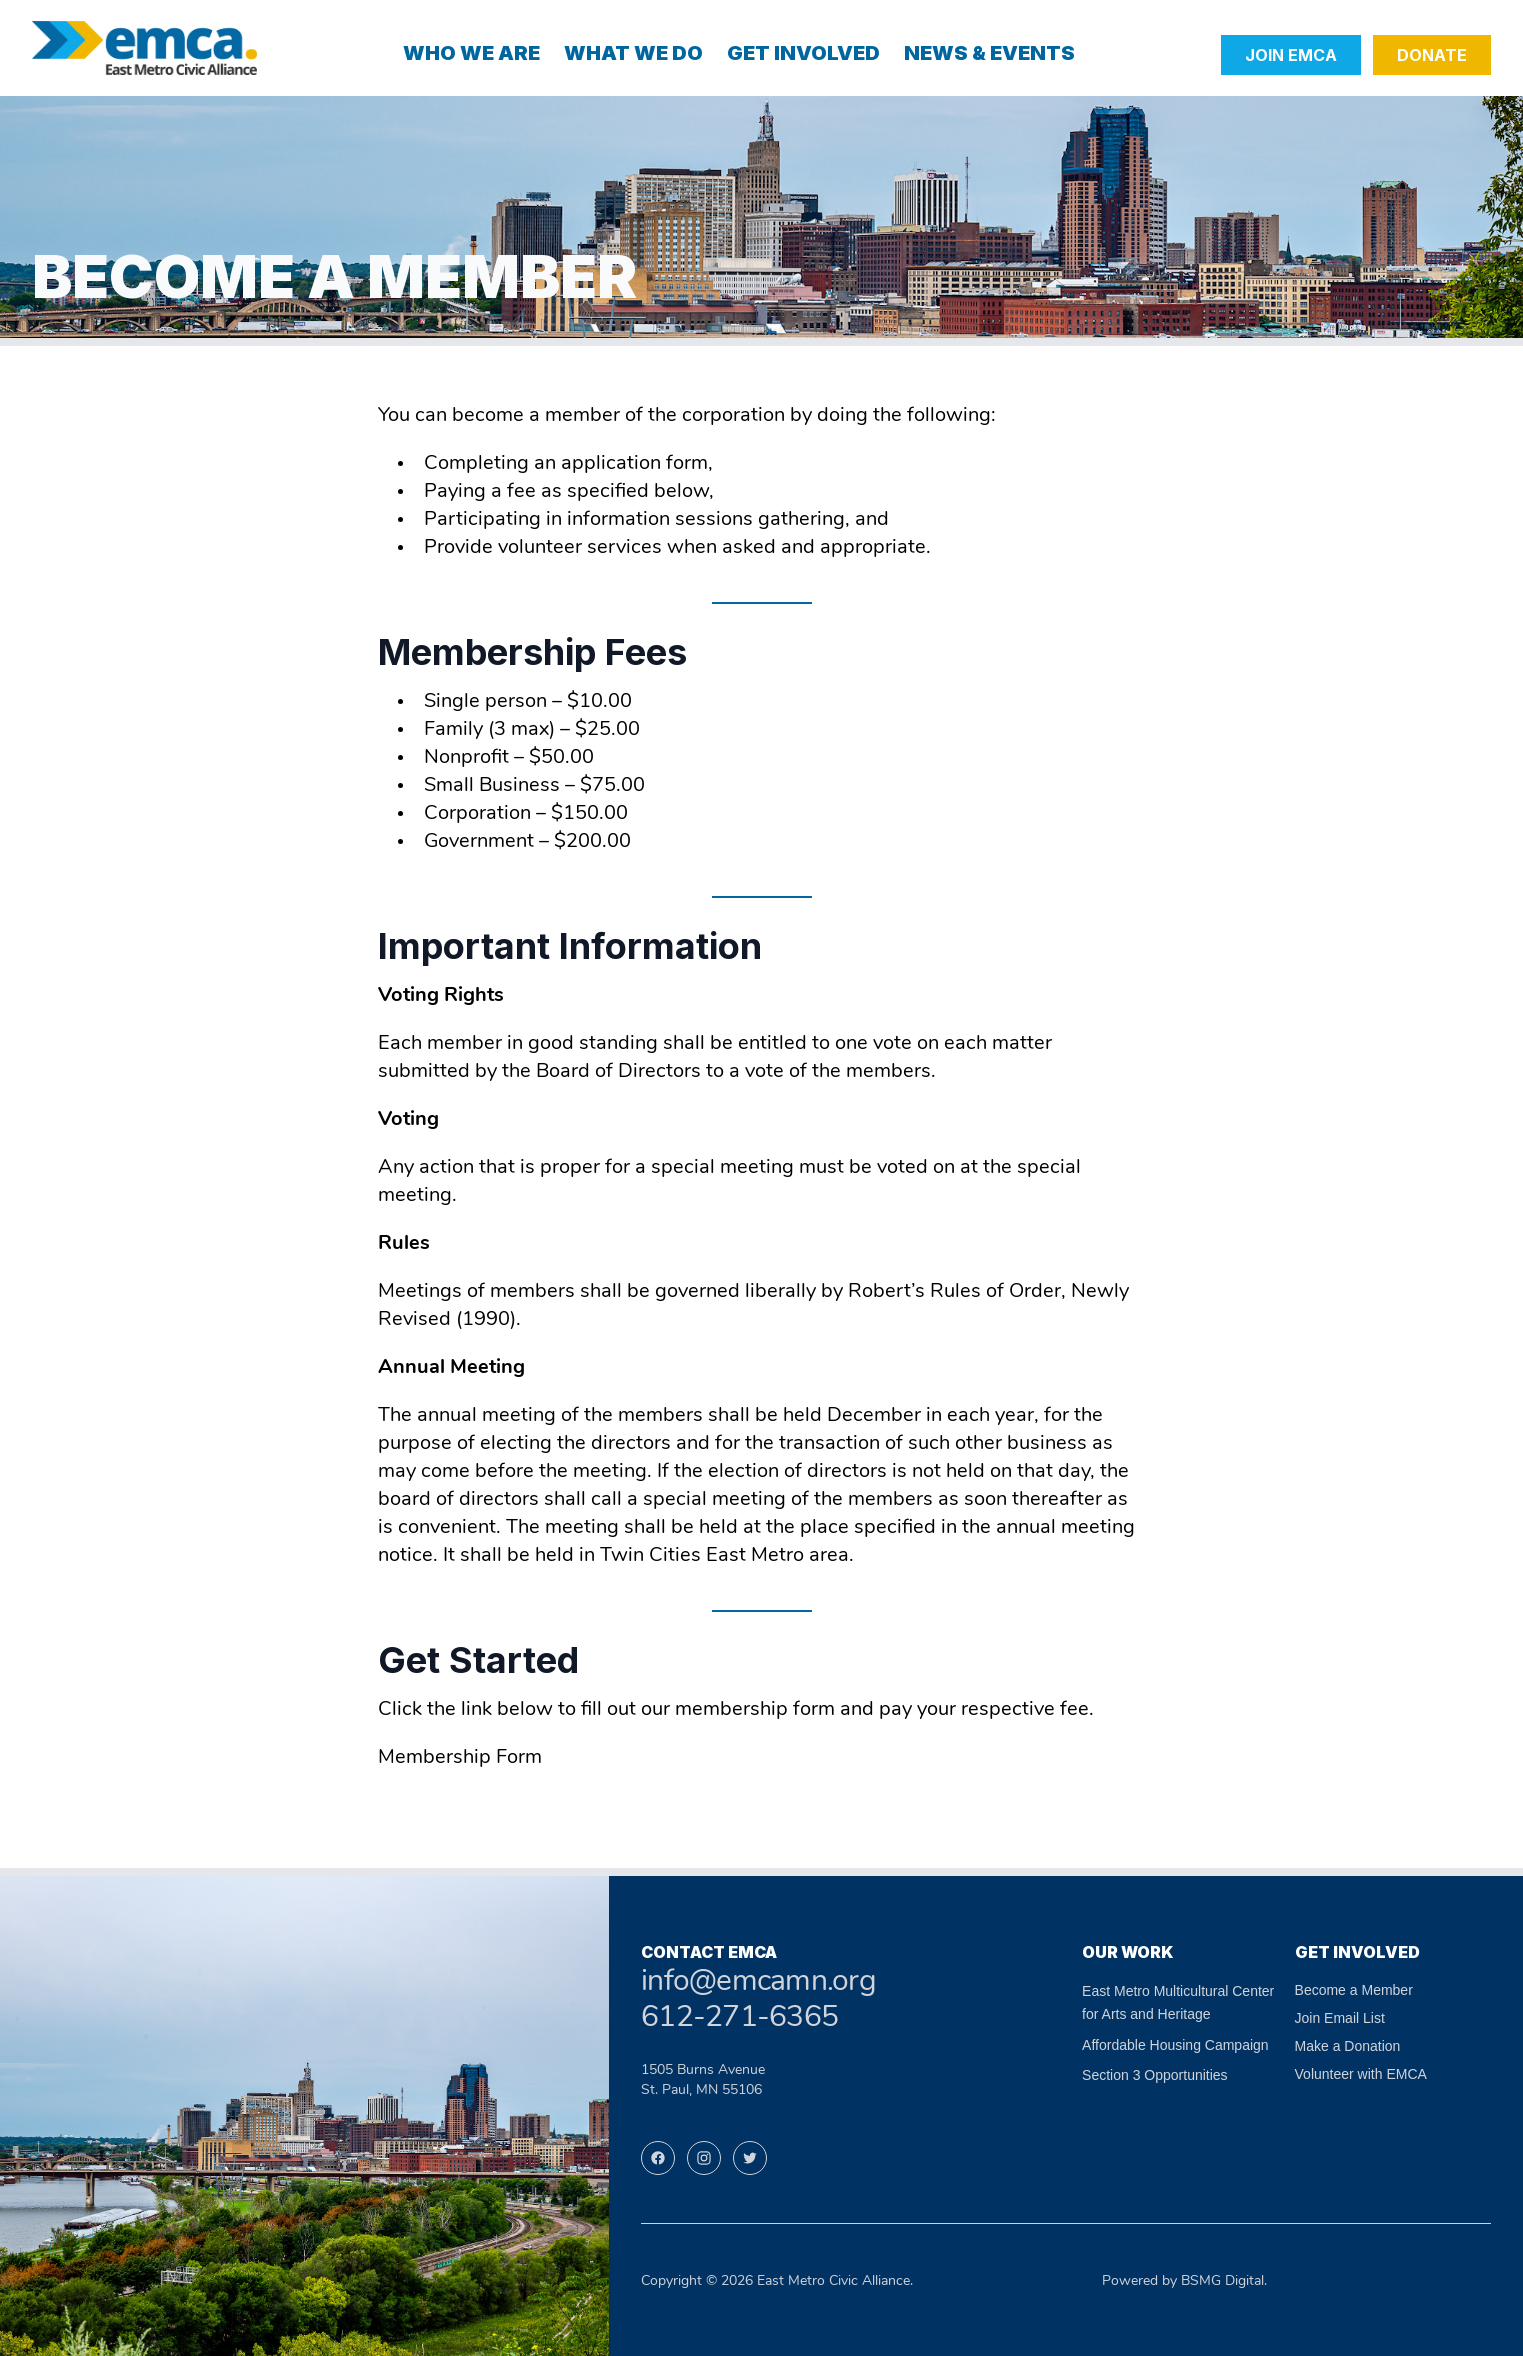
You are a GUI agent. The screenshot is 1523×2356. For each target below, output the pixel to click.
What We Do (633, 53)
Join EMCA (1291, 55)
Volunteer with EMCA (1361, 2074)
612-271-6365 (739, 2018)
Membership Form (460, 1758)
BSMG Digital (1222, 2281)
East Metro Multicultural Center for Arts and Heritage (1178, 2002)
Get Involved (803, 53)
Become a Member (1354, 1990)
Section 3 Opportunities (1155, 2075)
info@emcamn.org (758, 1982)
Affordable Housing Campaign (1175, 2045)
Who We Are (471, 53)
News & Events (989, 53)
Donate (1432, 55)
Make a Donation (1348, 2046)
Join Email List (1340, 2018)
